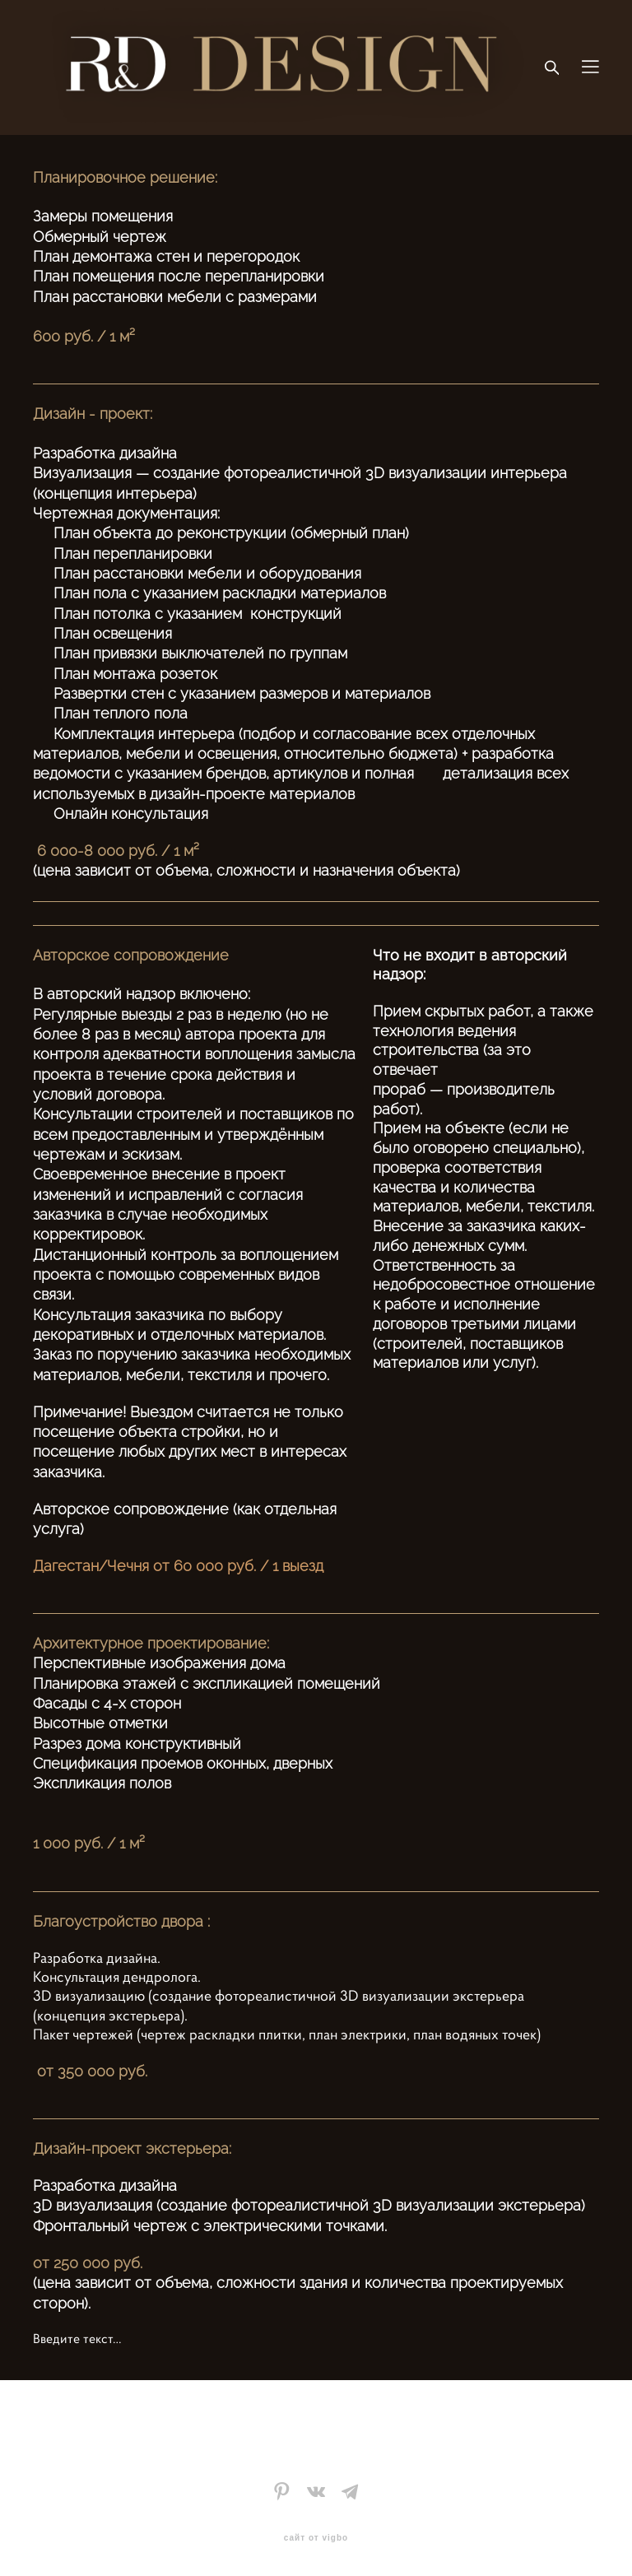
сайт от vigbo (316, 2538)
